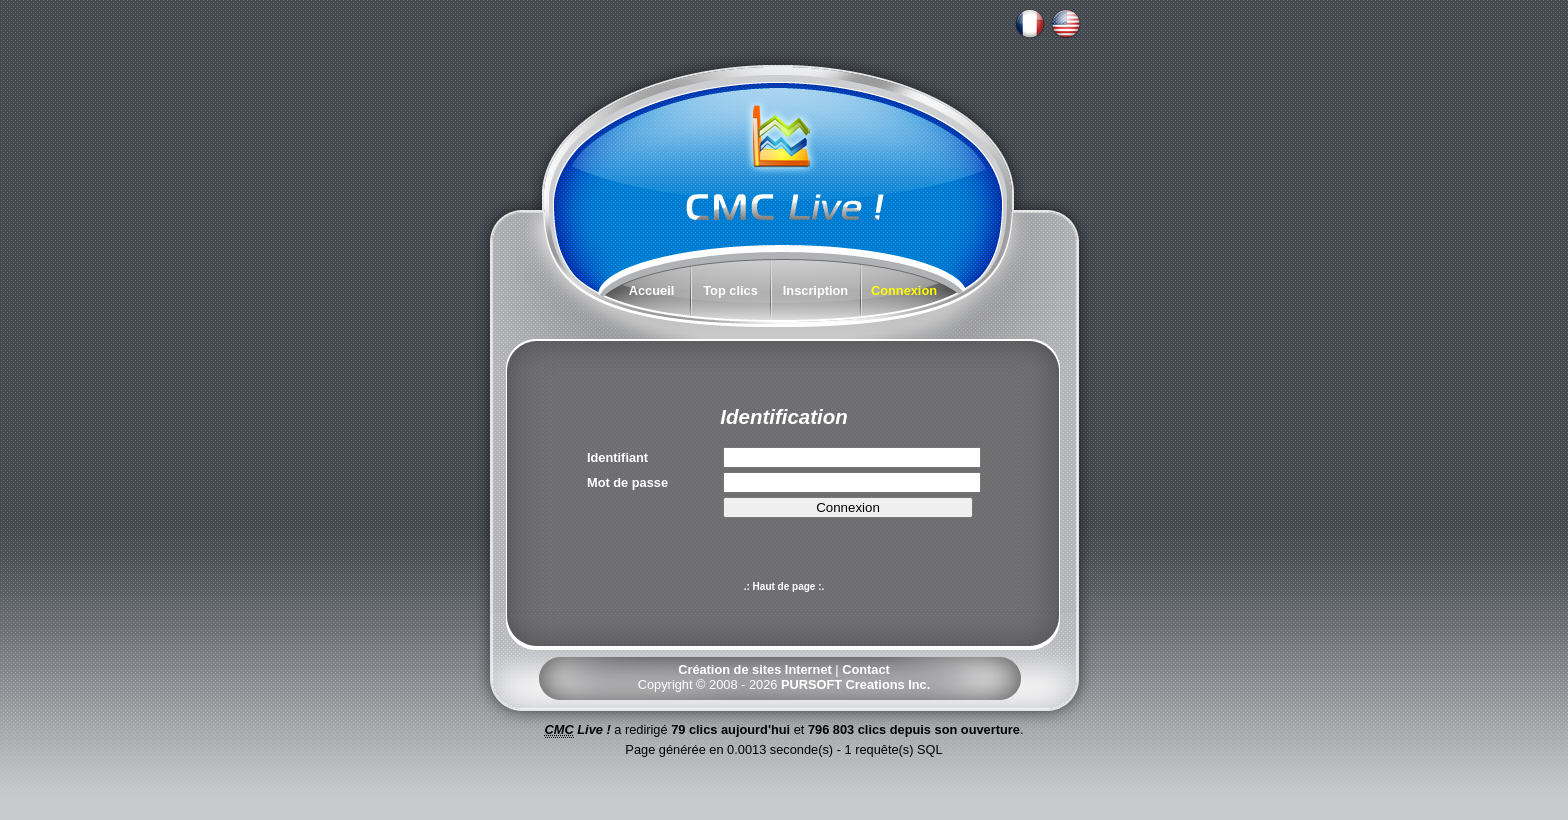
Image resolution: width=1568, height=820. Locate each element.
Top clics (730, 290)
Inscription (815, 290)
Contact (866, 669)
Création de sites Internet (755, 669)
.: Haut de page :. (784, 586)
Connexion (904, 290)
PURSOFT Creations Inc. (855, 684)
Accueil (652, 290)
